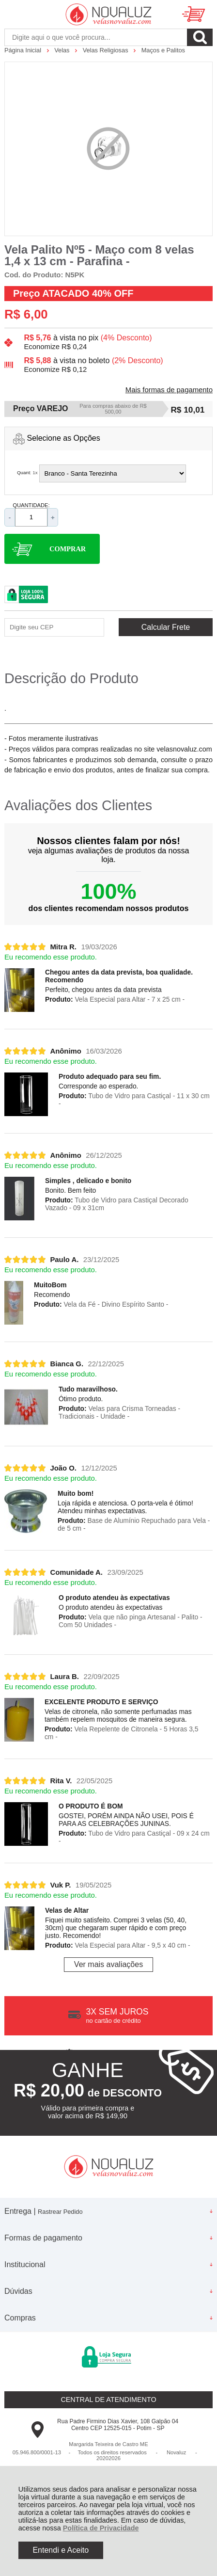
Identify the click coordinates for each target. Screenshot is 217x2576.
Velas (62, 50)
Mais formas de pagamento (169, 390)
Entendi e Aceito (60, 2550)
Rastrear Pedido (60, 2211)
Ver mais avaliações (108, 1964)
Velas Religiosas (106, 50)
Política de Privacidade (101, 2528)
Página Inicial (23, 50)
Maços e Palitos (163, 50)
